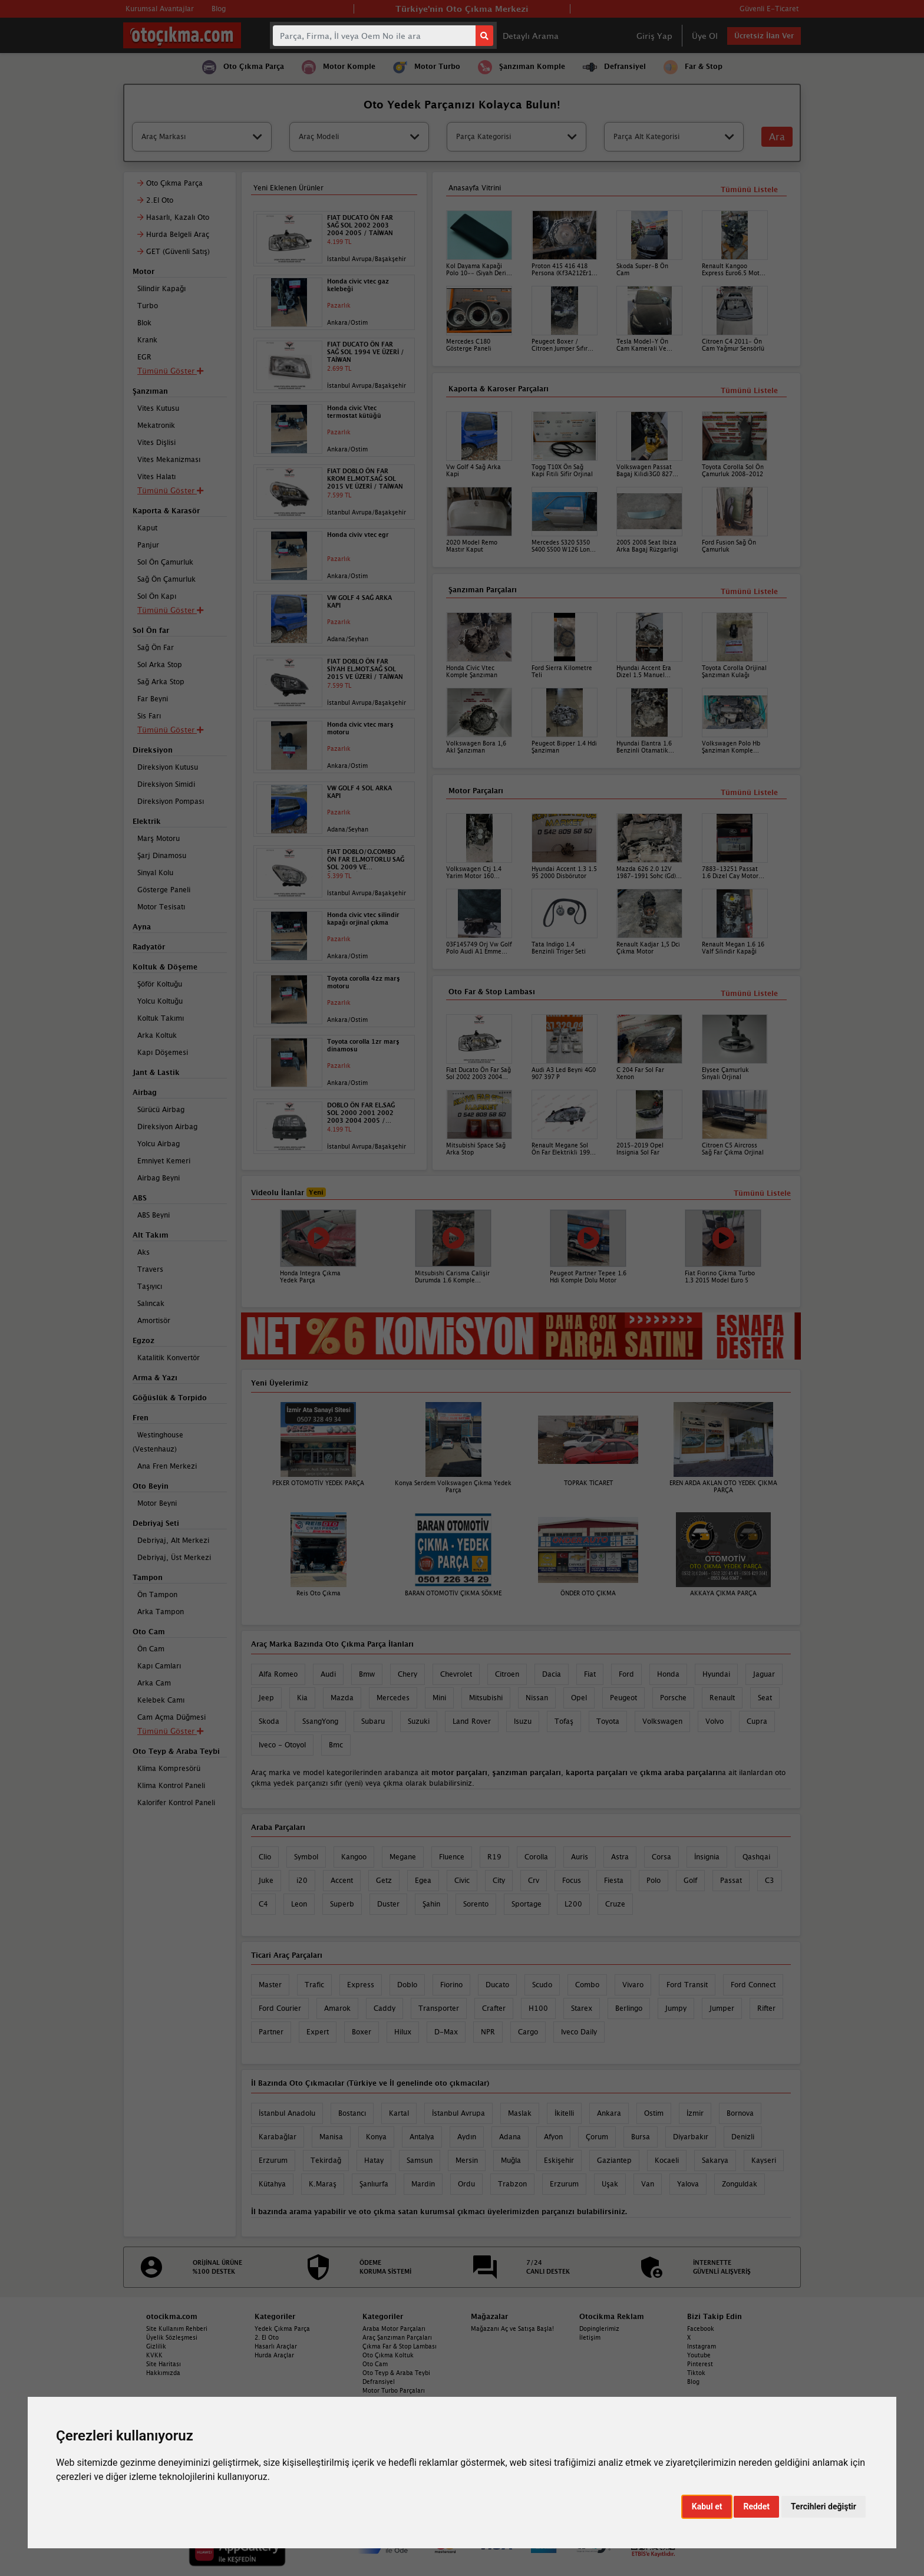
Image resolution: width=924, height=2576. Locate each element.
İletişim (589, 2337)
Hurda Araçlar (274, 2355)
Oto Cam (375, 2363)
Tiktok (696, 2372)
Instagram (701, 2346)
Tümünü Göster (170, 1731)
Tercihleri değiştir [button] (823, 2506)
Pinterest (700, 2363)
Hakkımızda (163, 2372)
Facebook (700, 2328)
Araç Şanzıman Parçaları (397, 2337)
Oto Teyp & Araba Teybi (396, 2372)
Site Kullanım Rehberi (176, 2328)
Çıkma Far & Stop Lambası (399, 2346)
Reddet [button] (756, 2506)
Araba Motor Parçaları (393, 2328)
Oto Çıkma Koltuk (388, 2355)
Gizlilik (156, 2346)
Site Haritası (163, 2363)
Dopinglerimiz (599, 2328)
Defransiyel (378, 2381)
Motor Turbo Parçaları (393, 2390)
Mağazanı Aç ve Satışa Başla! (512, 2328)
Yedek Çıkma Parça (282, 2328)
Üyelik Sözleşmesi (171, 2337)
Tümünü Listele (749, 993)
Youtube (699, 2355)
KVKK (154, 2355)
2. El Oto (267, 2337)
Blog (693, 2381)
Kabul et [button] (707, 2506)
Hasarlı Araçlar (276, 2346)
